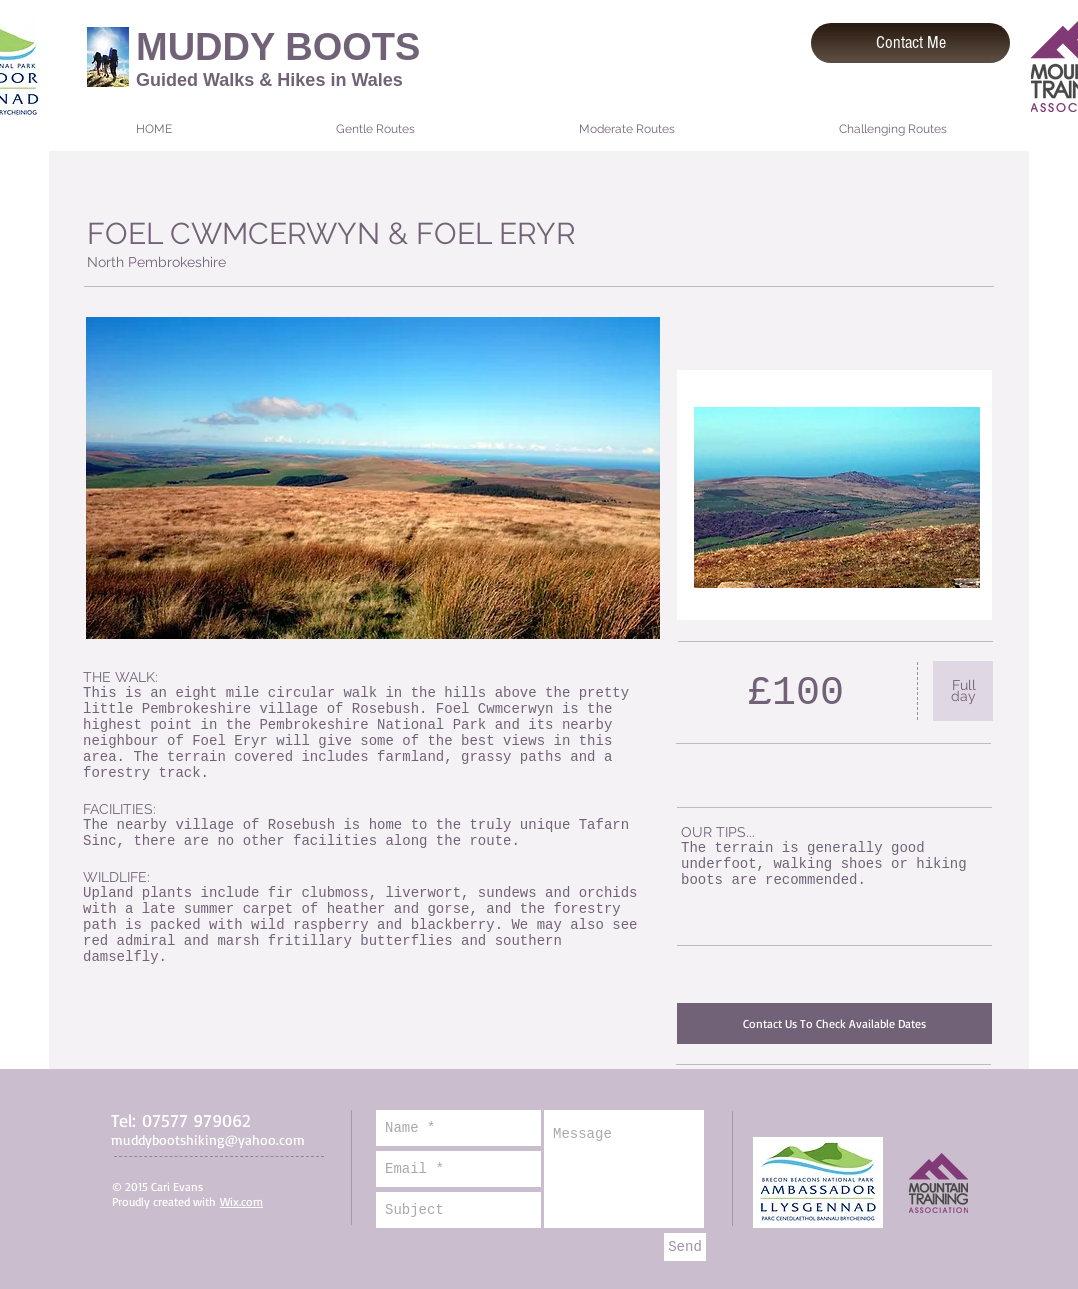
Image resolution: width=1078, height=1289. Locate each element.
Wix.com (241, 1201)
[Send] (685, 1247)
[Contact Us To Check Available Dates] (834, 1023)
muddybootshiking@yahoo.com (208, 1139)
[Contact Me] (910, 43)
